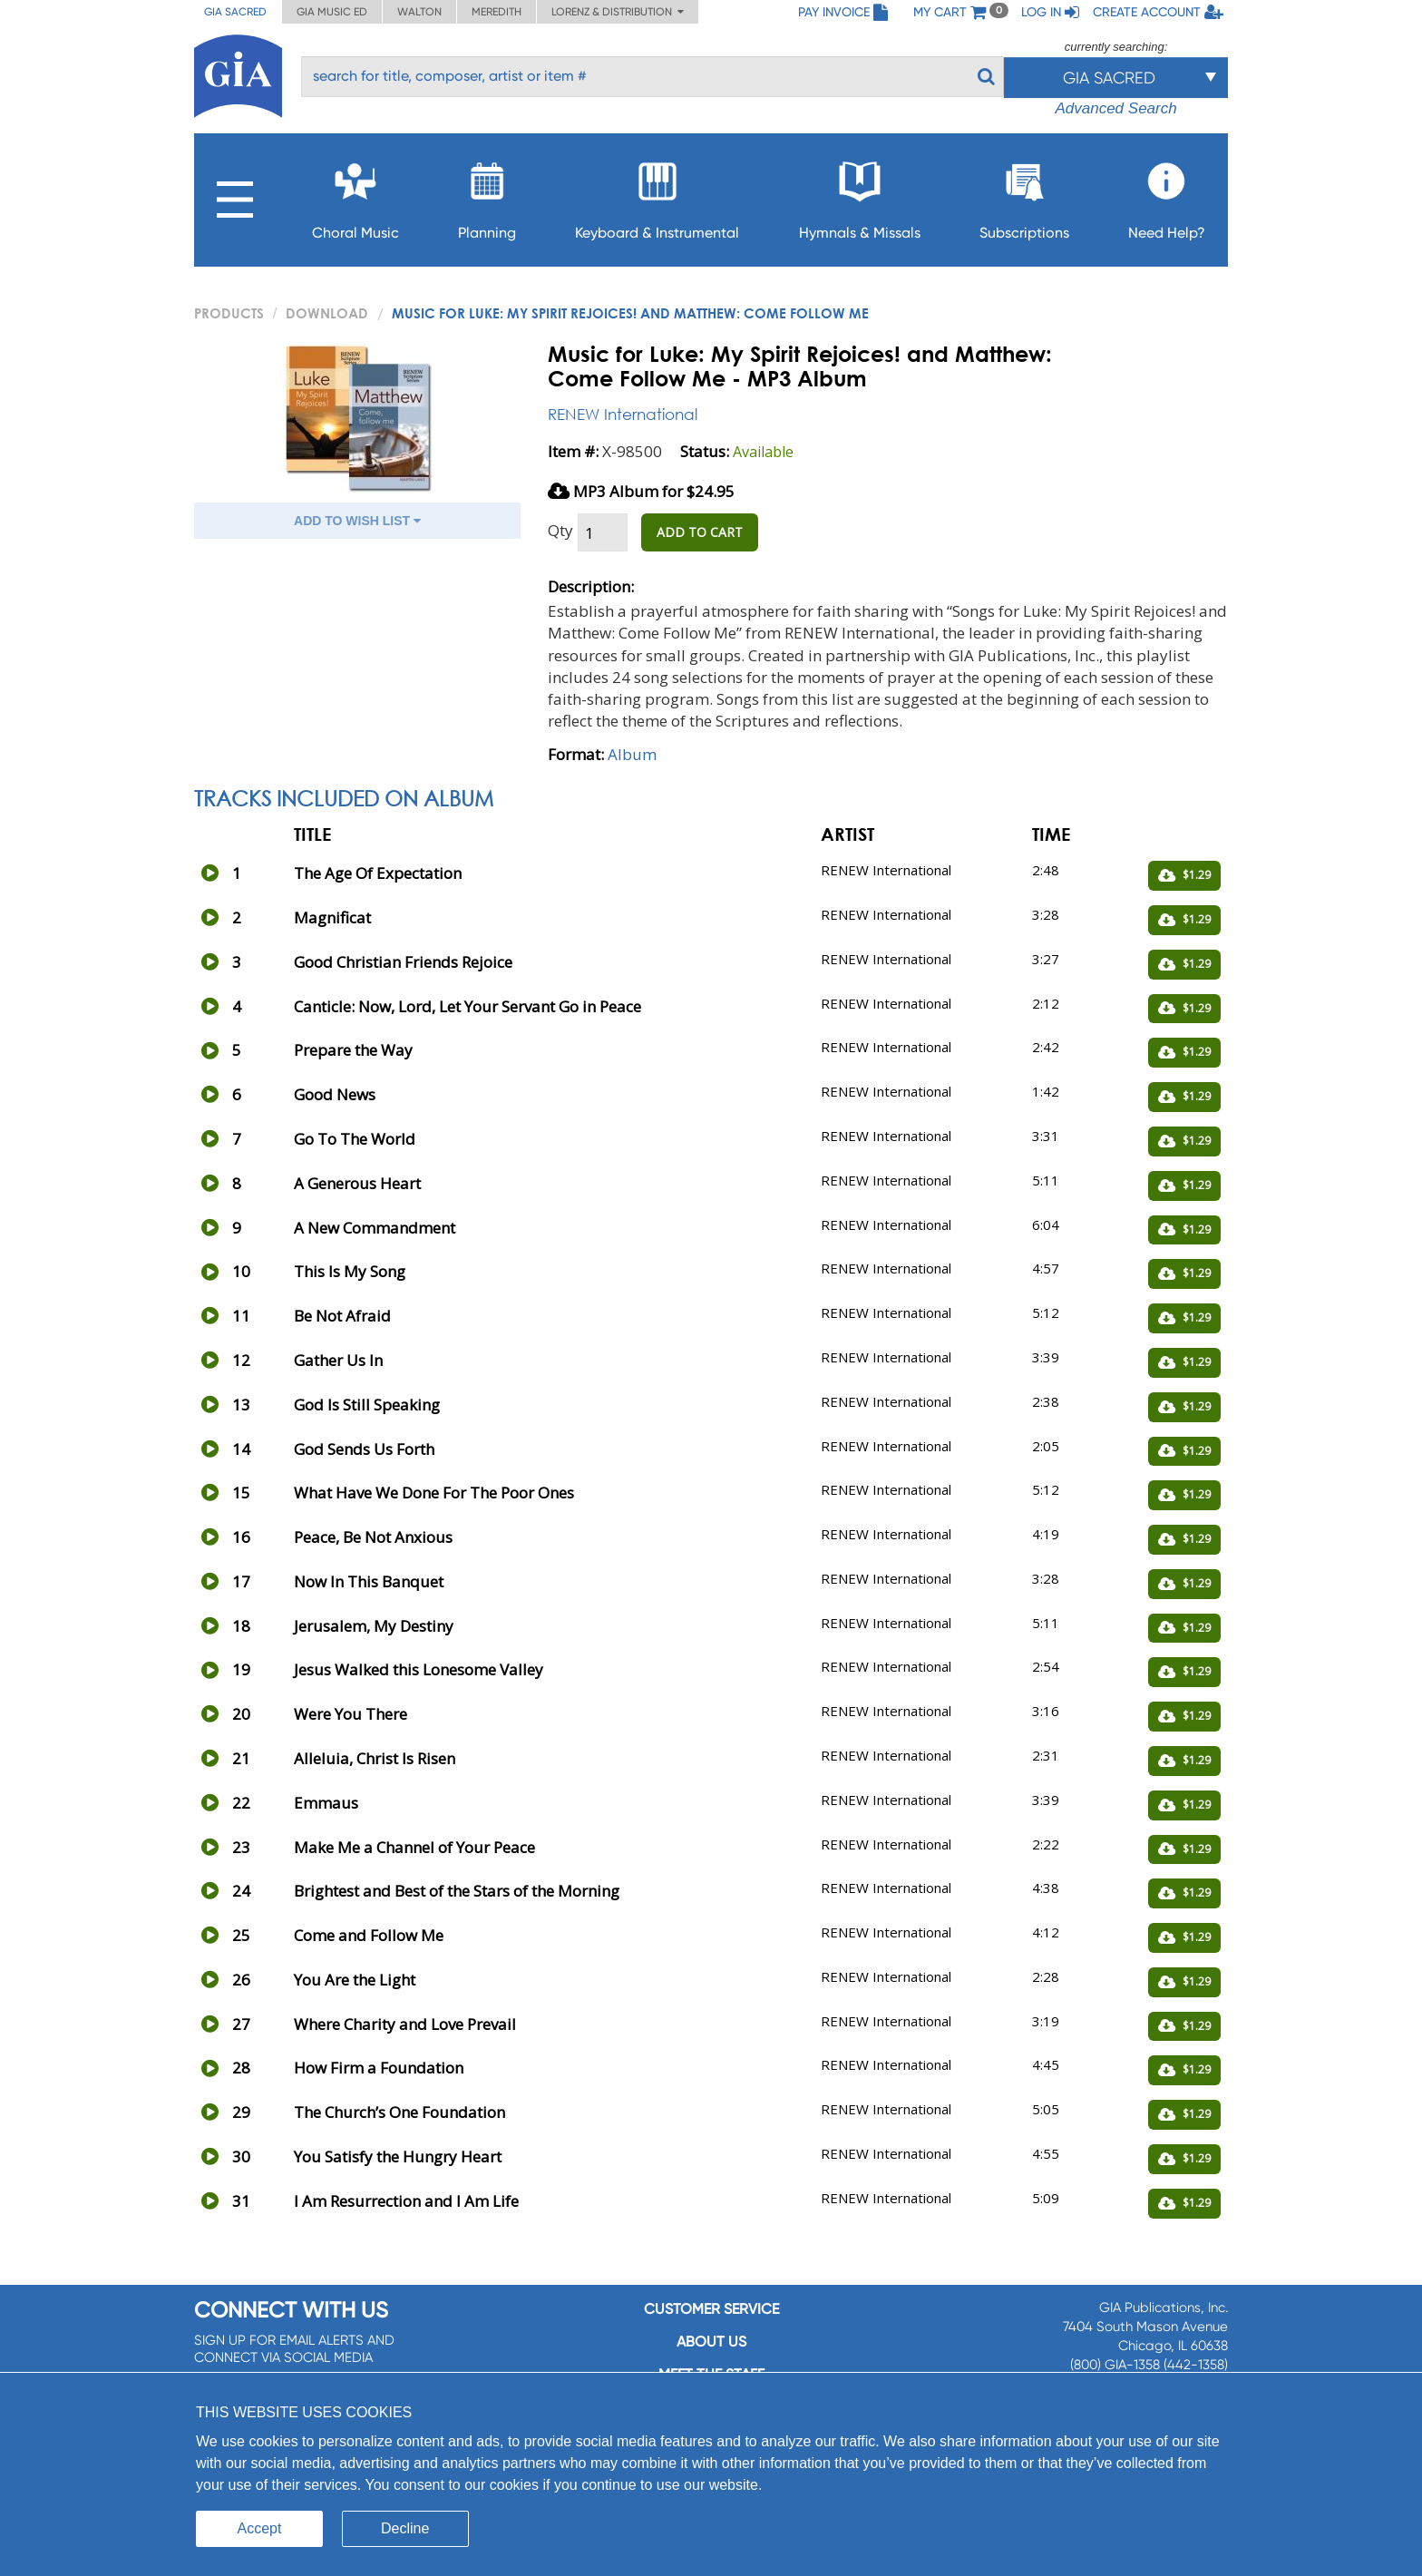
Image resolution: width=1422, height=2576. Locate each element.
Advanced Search (1115, 108)
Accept (260, 2528)
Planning (487, 195)
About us (711, 2341)
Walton (419, 11)
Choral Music (355, 195)
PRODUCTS (229, 313)
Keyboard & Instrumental (657, 195)
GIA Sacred (235, 11)
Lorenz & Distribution (617, 11)
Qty (560, 530)
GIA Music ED (332, 11)
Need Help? (1166, 195)
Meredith (496, 11)
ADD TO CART (700, 532)
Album (632, 754)
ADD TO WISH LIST (357, 520)
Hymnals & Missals (859, 195)
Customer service (711, 2308)
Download (327, 313)
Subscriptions (1024, 195)
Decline (405, 2528)
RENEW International (622, 414)
